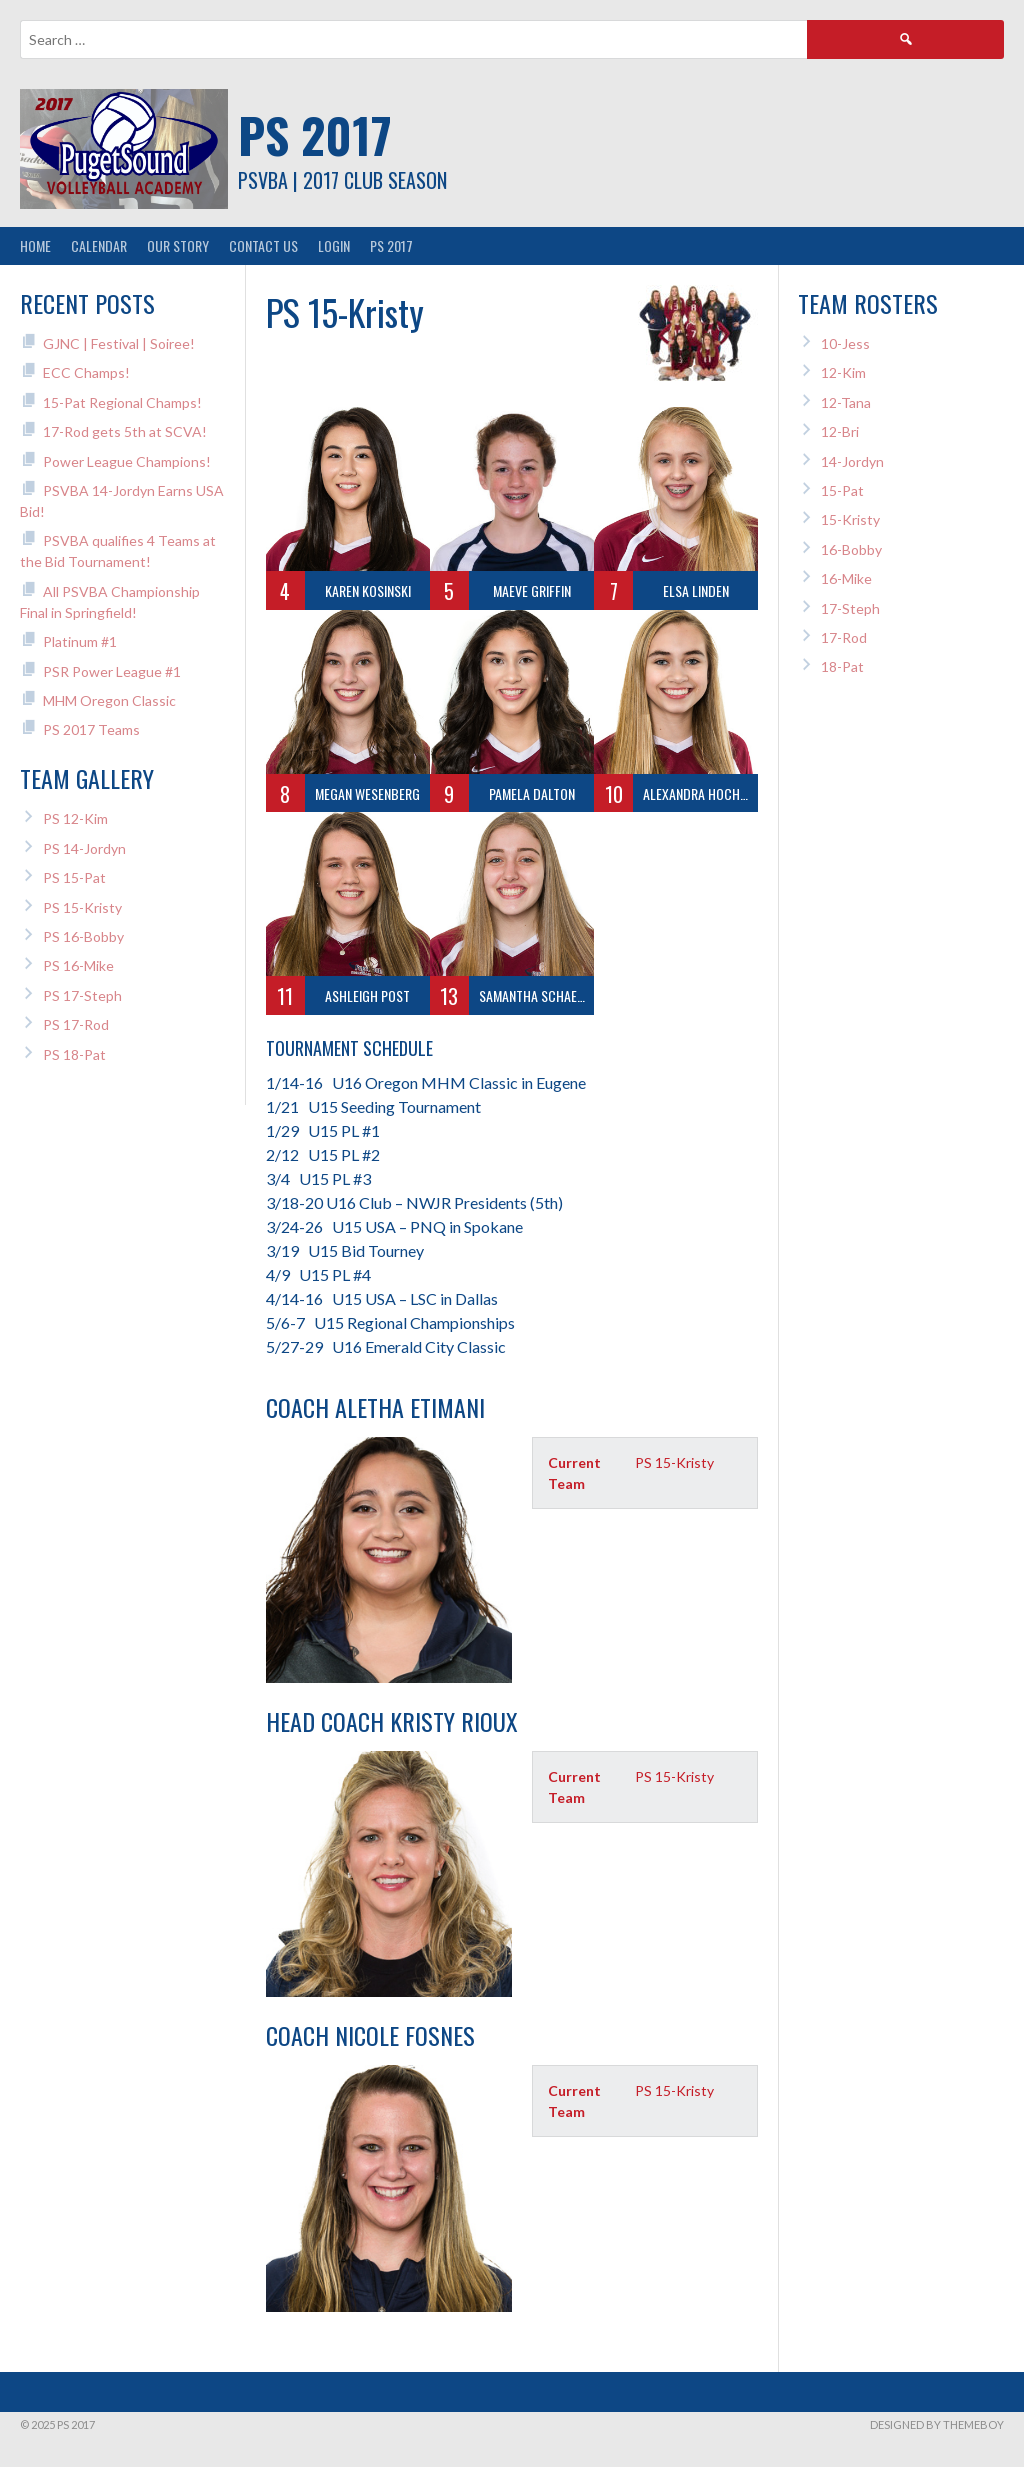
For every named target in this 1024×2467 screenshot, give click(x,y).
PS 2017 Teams (91, 729)
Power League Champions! (127, 461)
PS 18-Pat (74, 1054)
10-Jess (845, 343)
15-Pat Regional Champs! (122, 402)
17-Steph (850, 608)
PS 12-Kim (75, 818)
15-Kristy (850, 519)
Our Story (178, 245)
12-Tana (846, 402)
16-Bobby (851, 549)
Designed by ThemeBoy (937, 2424)
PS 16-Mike (78, 965)
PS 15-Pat (74, 877)
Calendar (99, 245)
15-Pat (842, 490)
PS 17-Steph (82, 995)
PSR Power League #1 (112, 671)
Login (334, 245)
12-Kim (843, 372)
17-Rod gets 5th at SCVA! (125, 431)
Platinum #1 (80, 641)
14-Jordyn (852, 461)
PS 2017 (315, 134)
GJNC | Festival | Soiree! (119, 343)
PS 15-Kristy (82, 907)
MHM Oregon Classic (109, 700)
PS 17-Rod (76, 1024)
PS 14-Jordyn (84, 848)
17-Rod (844, 637)
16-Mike (846, 578)
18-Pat (842, 666)
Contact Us (263, 245)
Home (35, 245)
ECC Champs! (86, 372)
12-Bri (840, 431)
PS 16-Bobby (83, 936)
